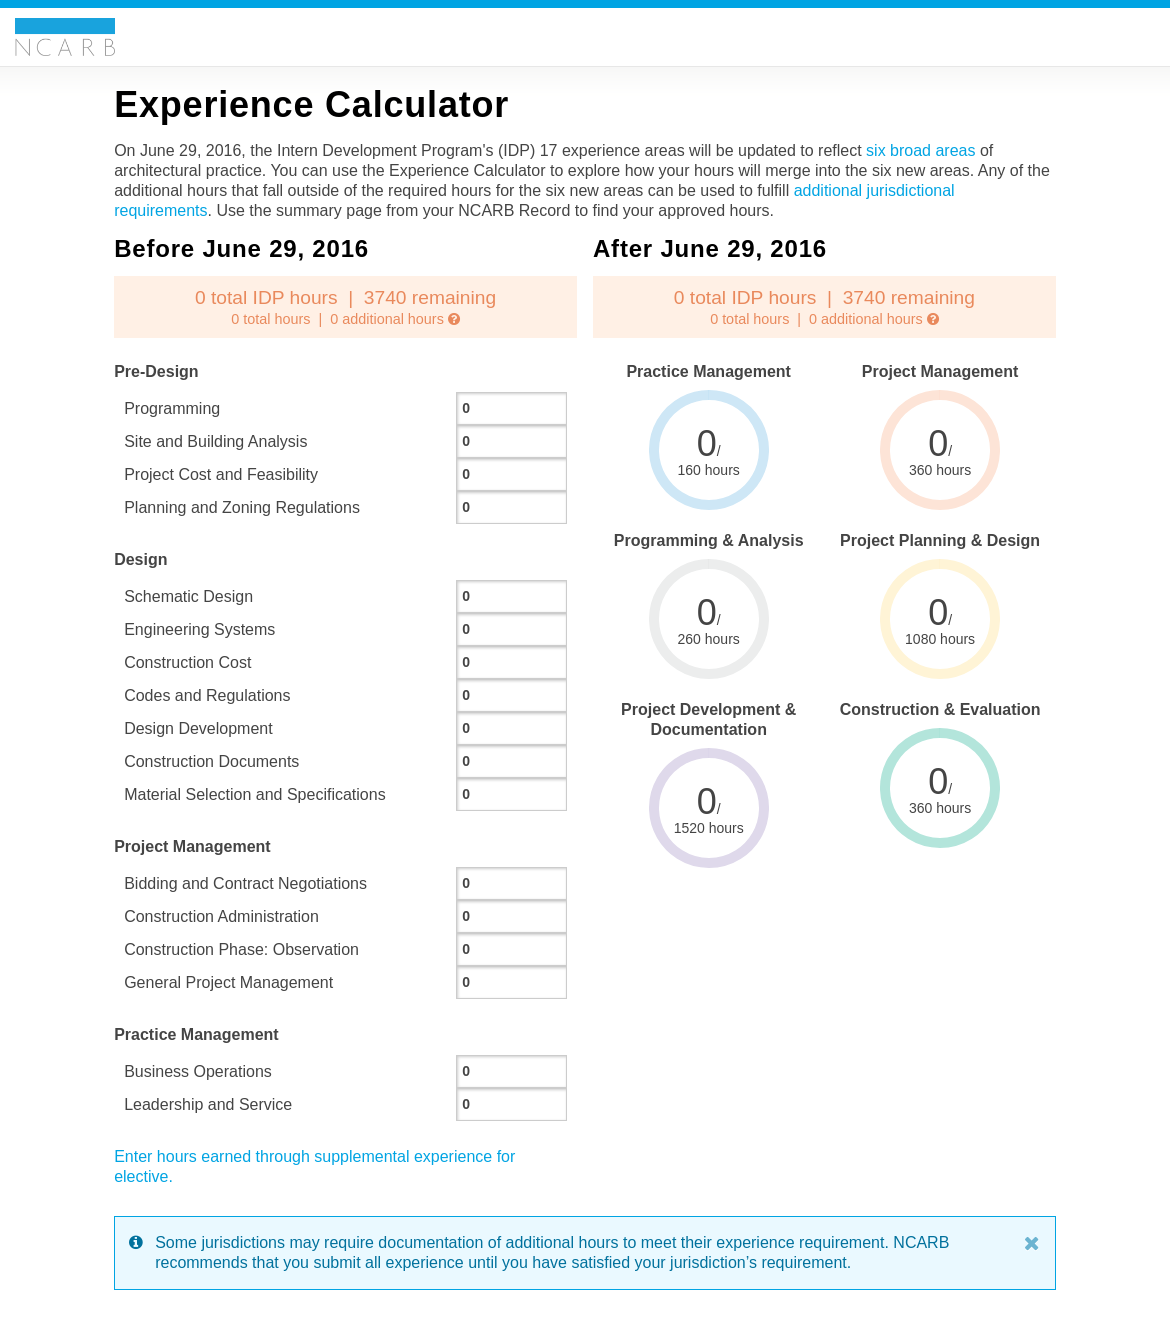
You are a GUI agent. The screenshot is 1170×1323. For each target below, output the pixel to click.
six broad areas (920, 150)
